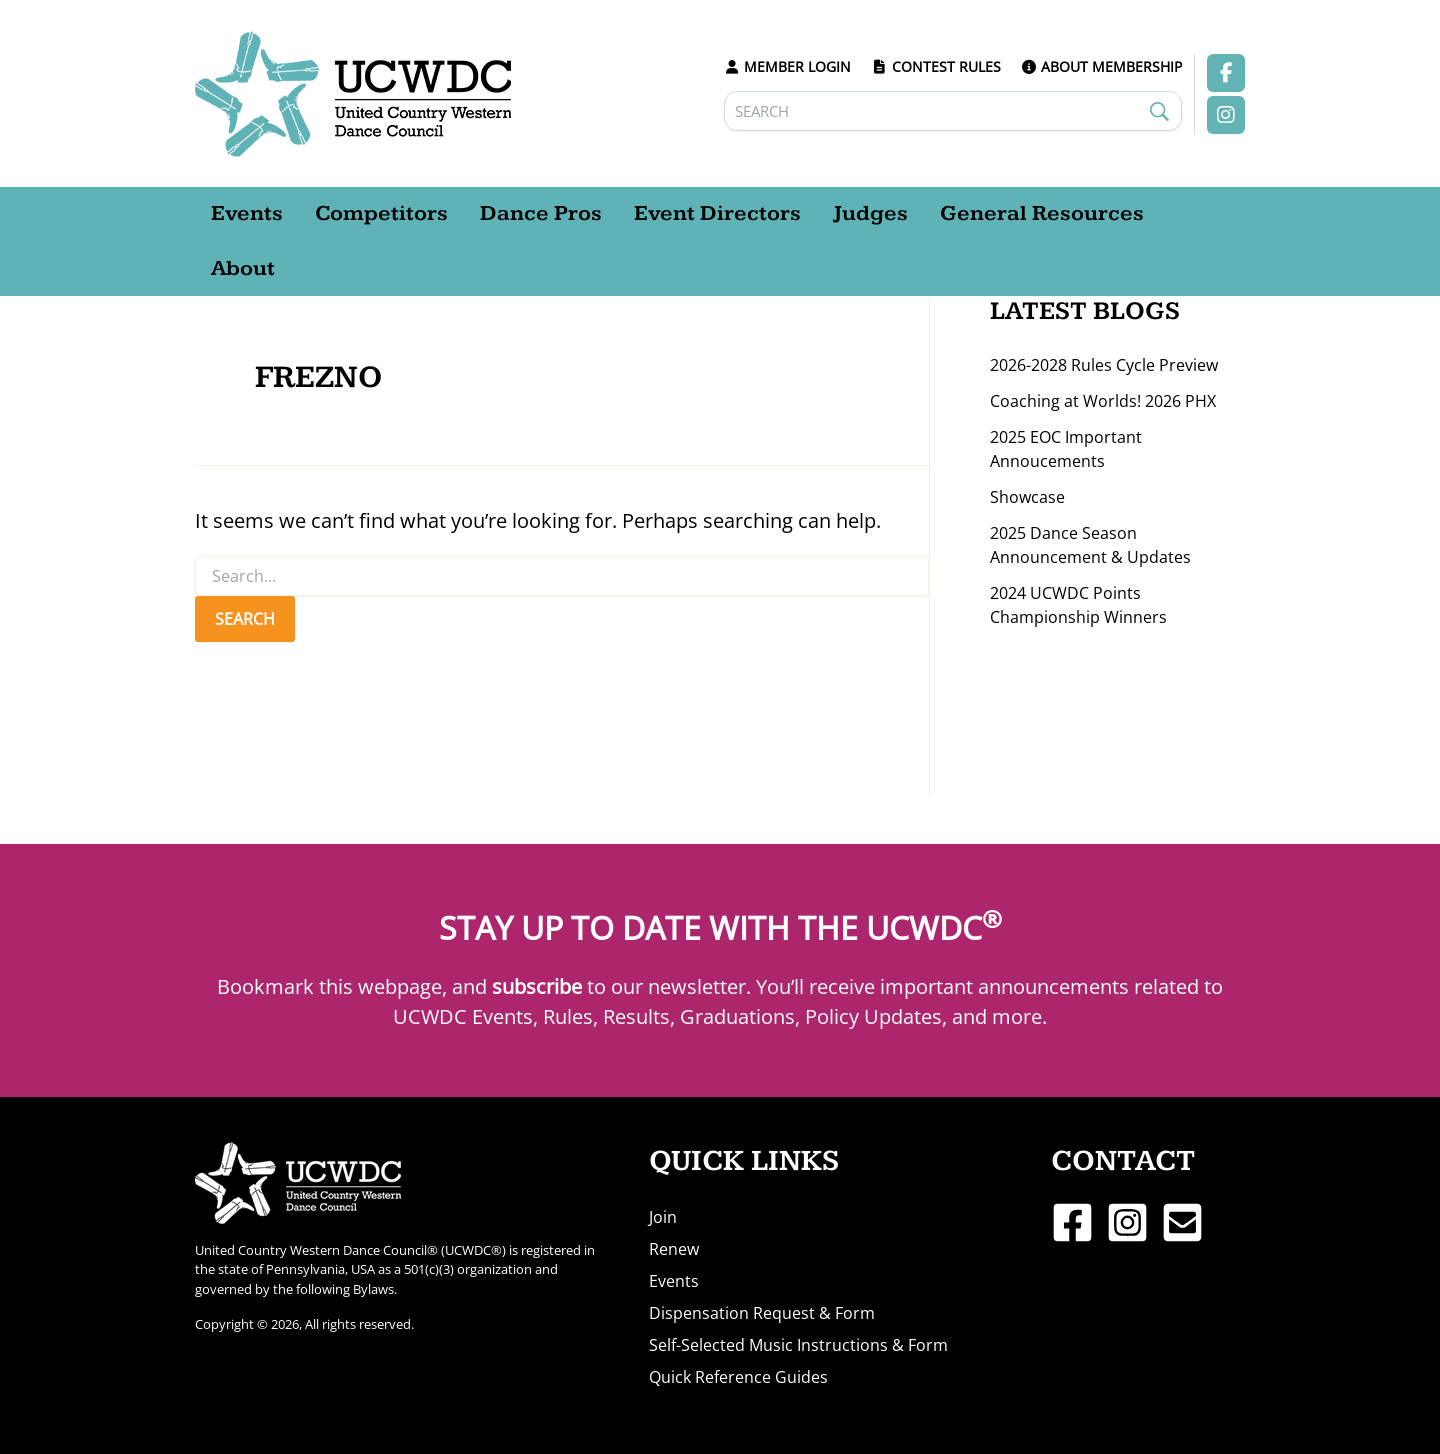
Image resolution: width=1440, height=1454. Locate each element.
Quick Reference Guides (738, 1377)
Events (674, 1281)
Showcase (1027, 497)
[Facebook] (1072, 1222)
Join (663, 1217)
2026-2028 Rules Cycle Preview (1104, 365)
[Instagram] (1127, 1222)
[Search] (953, 111)
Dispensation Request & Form (762, 1313)
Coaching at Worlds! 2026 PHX (1103, 401)
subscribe (537, 986)
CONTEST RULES (936, 66)
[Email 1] (1182, 1222)
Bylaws (373, 1289)
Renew (674, 1249)
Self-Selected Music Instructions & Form (798, 1345)
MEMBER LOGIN (788, 66)
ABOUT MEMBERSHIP (1102, 66)
